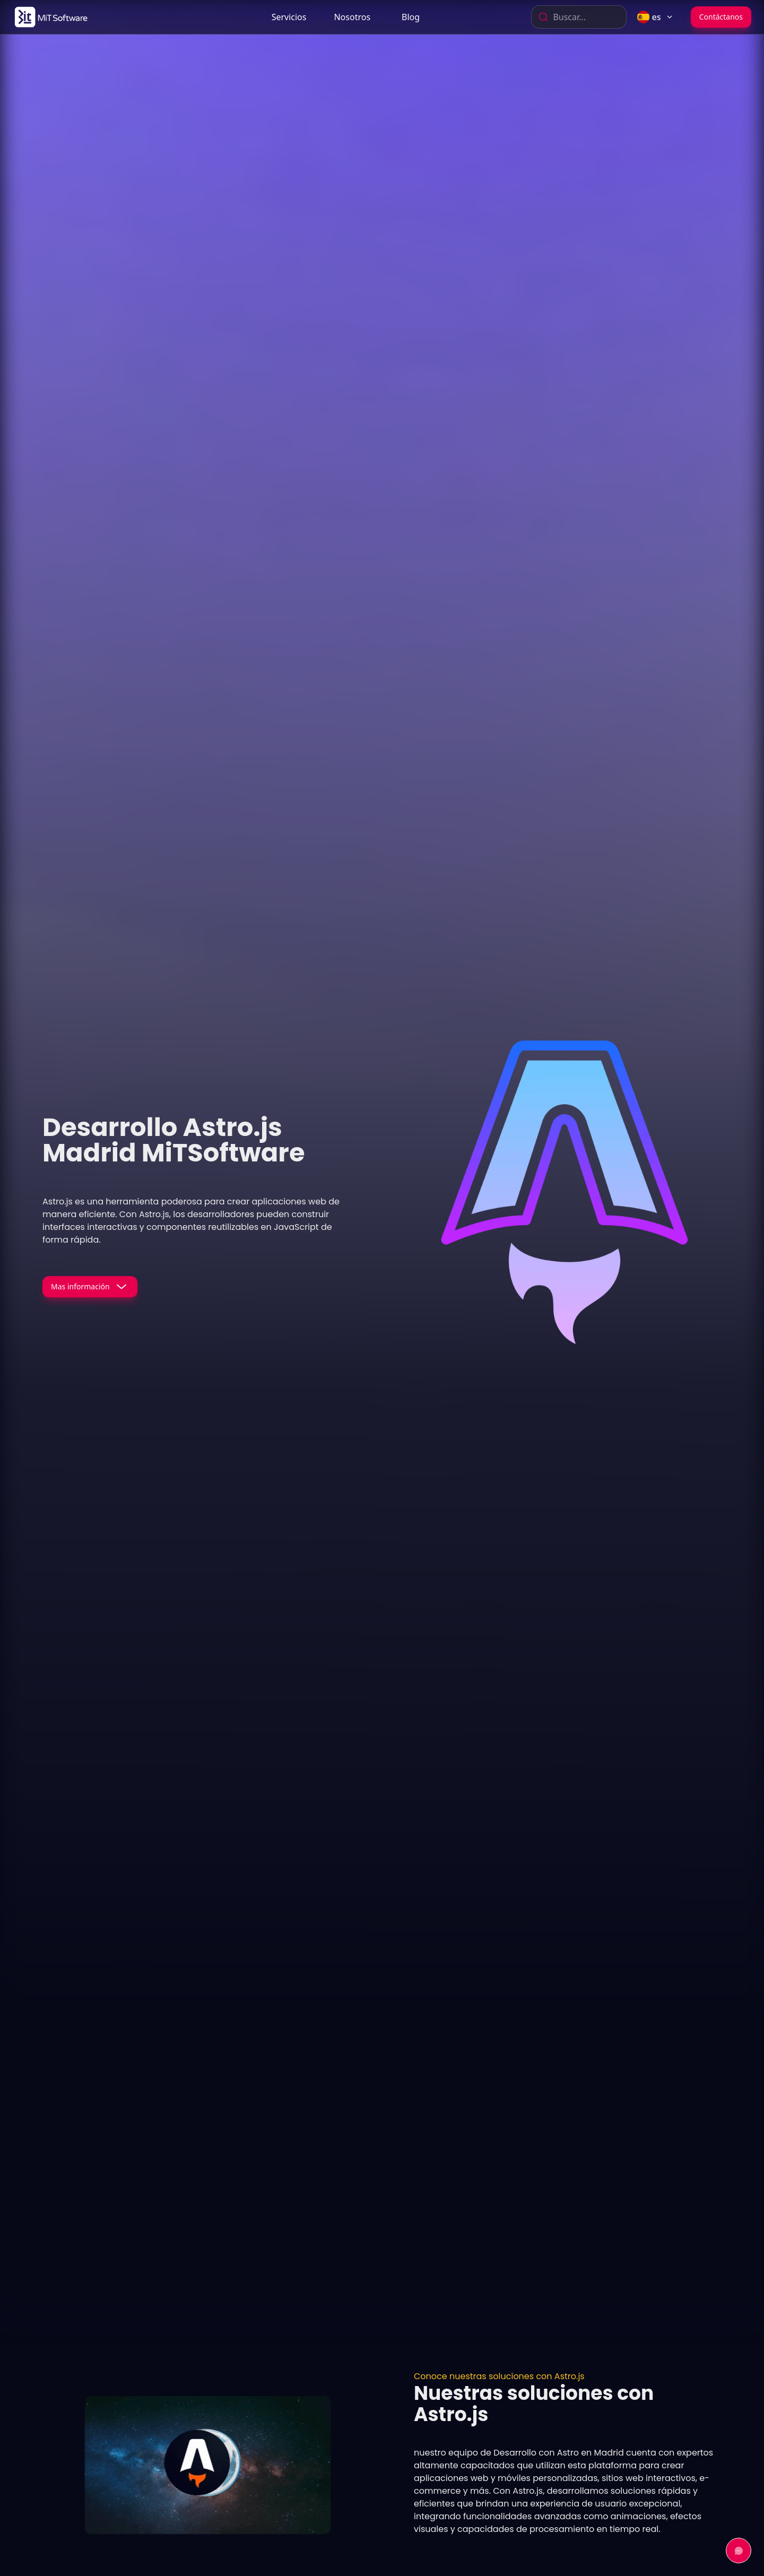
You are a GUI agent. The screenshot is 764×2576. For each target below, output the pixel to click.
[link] (50, 17)
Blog (411, 17)
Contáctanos (721, 17)
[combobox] (579, 17)
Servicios (289, 17)
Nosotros (352, 17)
